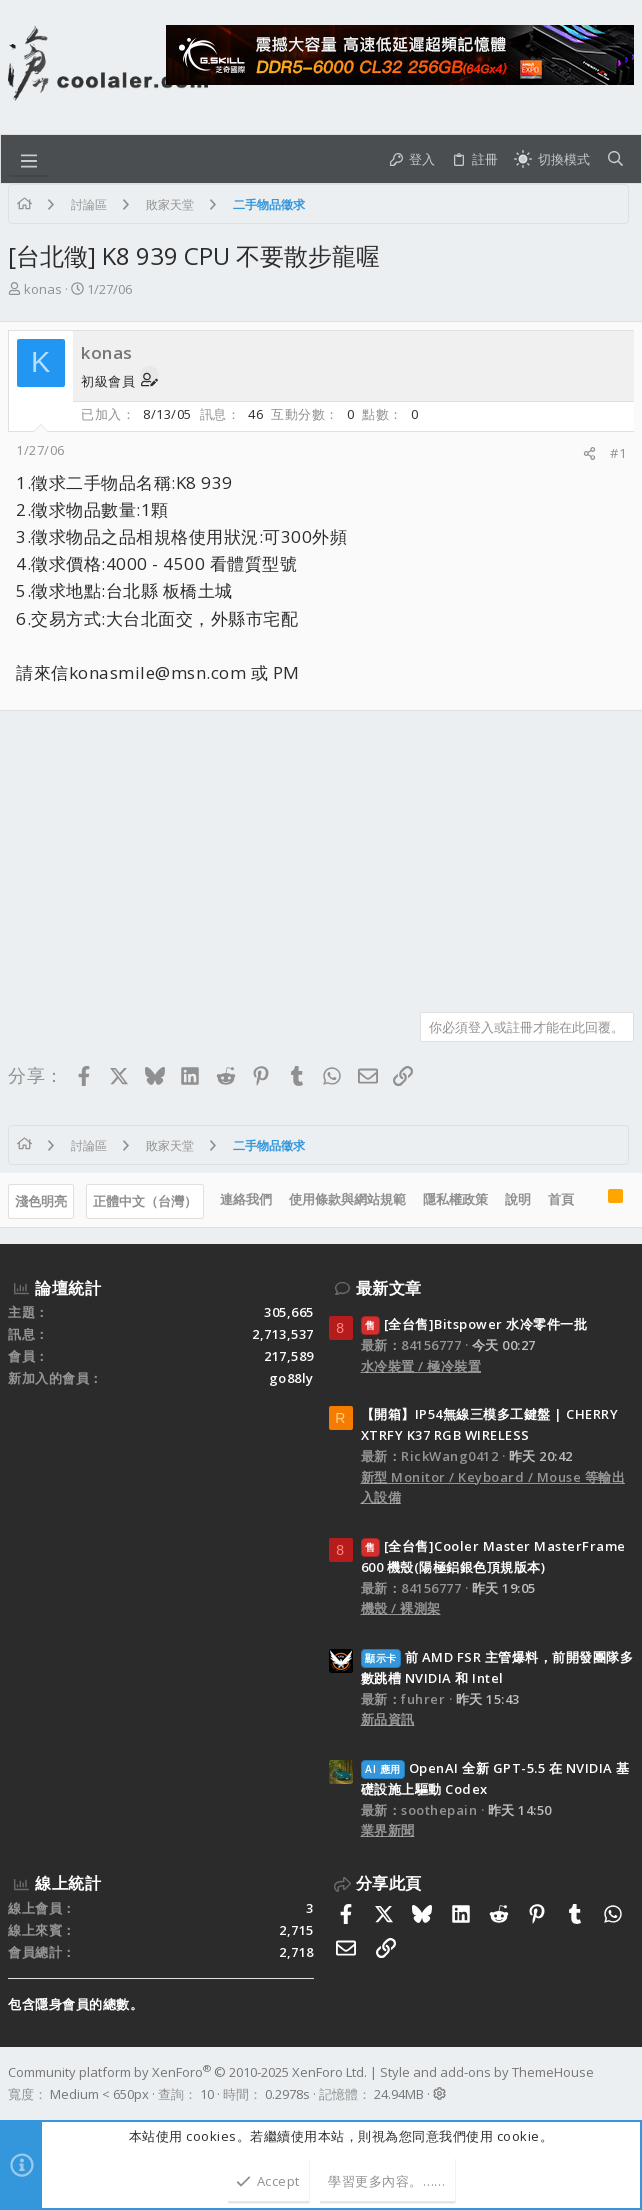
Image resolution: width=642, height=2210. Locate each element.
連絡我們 (246, 1199)
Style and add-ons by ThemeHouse (487, 2072)
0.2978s (287, 2094)
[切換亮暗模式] (552, 159)
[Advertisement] (321, 854)
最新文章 (389, 1288)
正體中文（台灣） (145, 1201)
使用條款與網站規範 (347, 1199)
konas (43, 289)
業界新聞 (388, 1830)
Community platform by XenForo (187, 2072)
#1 (618, 453)
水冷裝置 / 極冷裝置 (421, 1366)
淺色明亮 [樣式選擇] (41, 1201)
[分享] (589, 453)
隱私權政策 (455, 1199)
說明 (518, 1199)
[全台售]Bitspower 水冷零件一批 (474, 1324)
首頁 (561, 1199)
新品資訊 (388, 1719)
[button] (29, 159)
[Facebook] (625, 2083)
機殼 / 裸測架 (401, 1608)
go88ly (291, 1378)
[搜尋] (615, 159)
